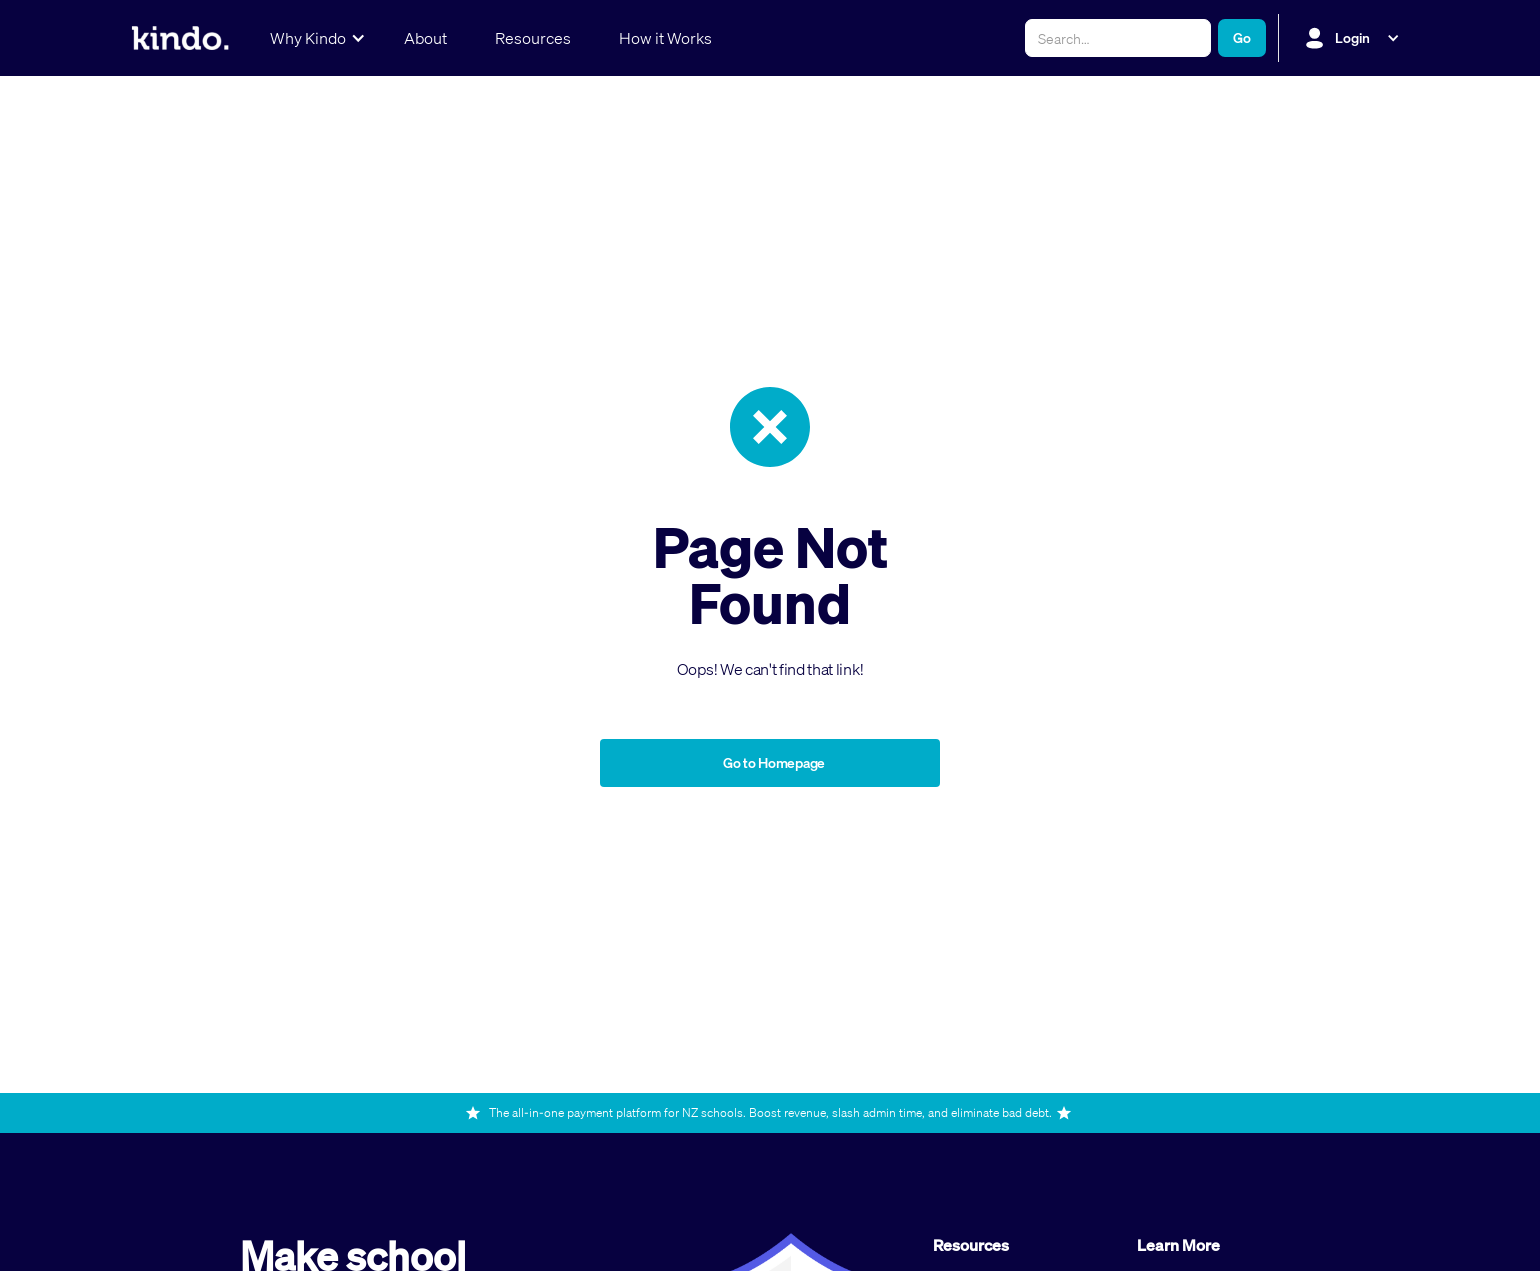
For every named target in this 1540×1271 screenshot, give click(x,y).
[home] (180, 38)
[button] (313, 38)
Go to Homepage (774, 762)
